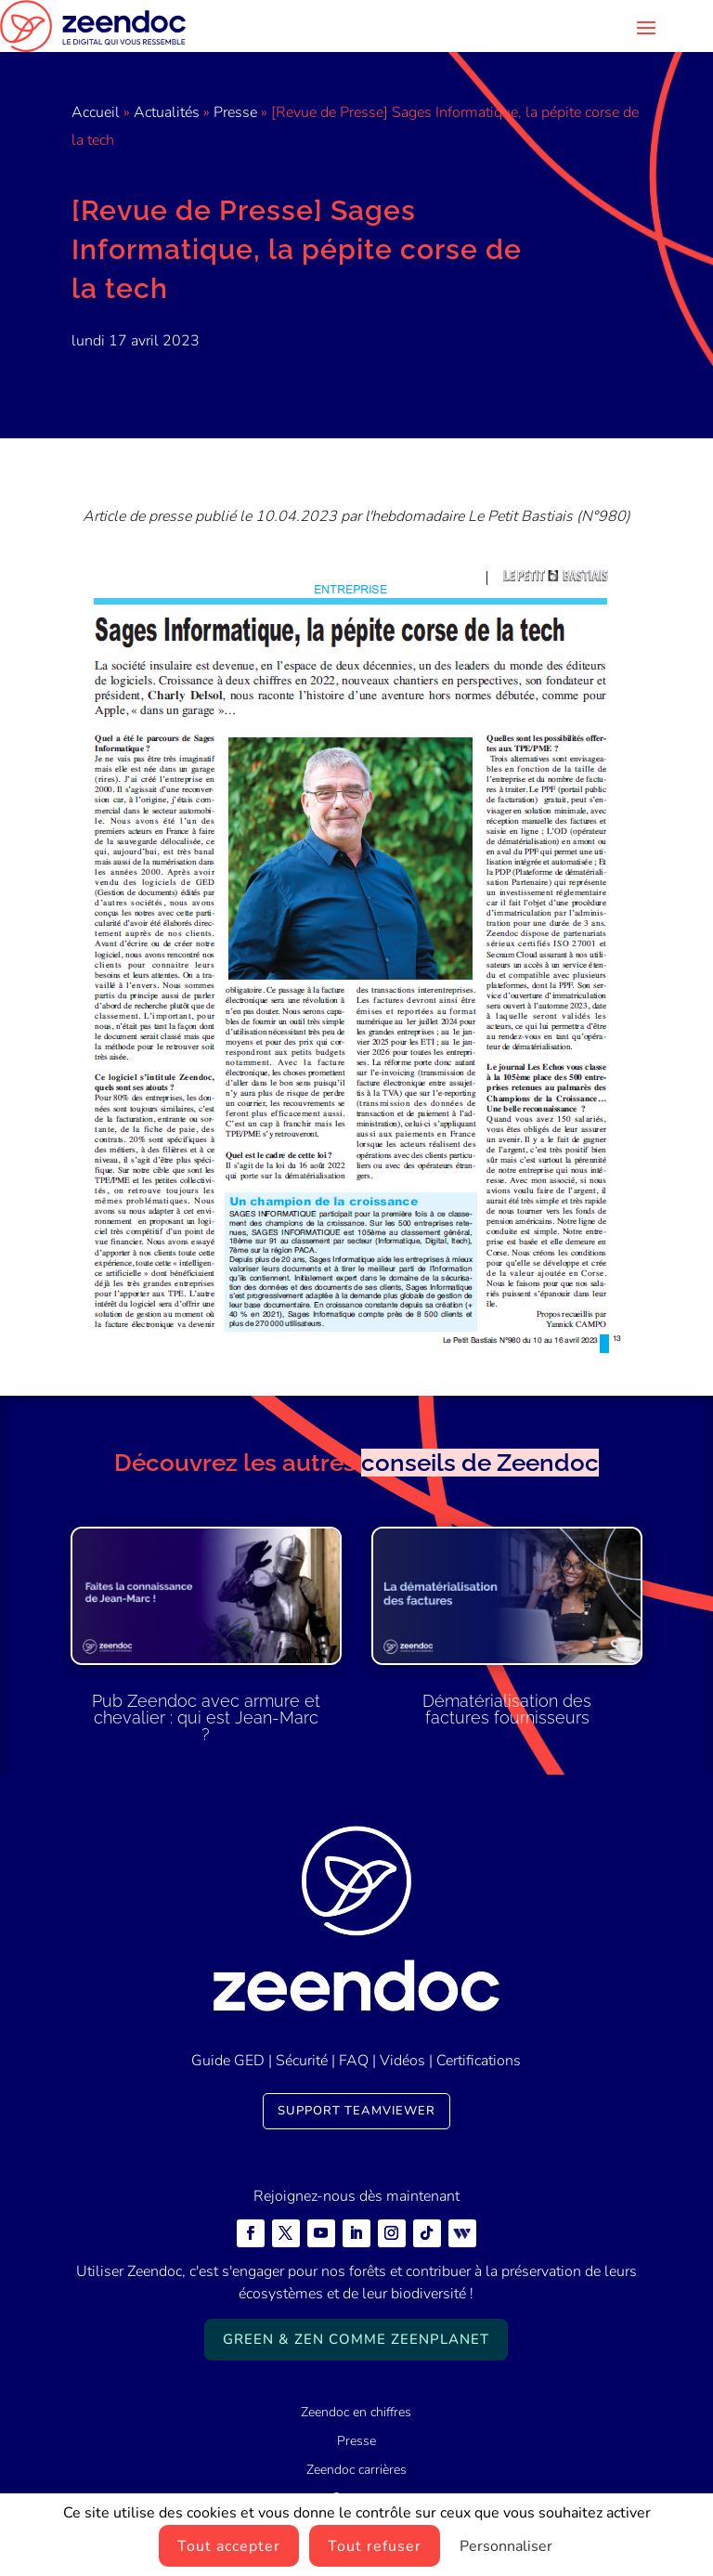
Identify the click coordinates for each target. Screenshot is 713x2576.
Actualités (167, 112)
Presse (235, 112)
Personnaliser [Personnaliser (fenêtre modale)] (506, 2546)
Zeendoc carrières (356, 2469)
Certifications (478, 2060)
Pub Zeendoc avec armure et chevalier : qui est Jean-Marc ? (206, 1717)
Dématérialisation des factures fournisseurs (506, 1709)
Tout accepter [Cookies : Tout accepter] (228, 2546)
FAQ (354, 2060)
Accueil (95, 112)
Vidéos (402, 2060)
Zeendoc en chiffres (356, 2412)
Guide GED (228, 2060)
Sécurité (302, 2060)
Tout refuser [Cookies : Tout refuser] (374, 2546)
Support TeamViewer (356, 2110)
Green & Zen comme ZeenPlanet (356, 2339)
